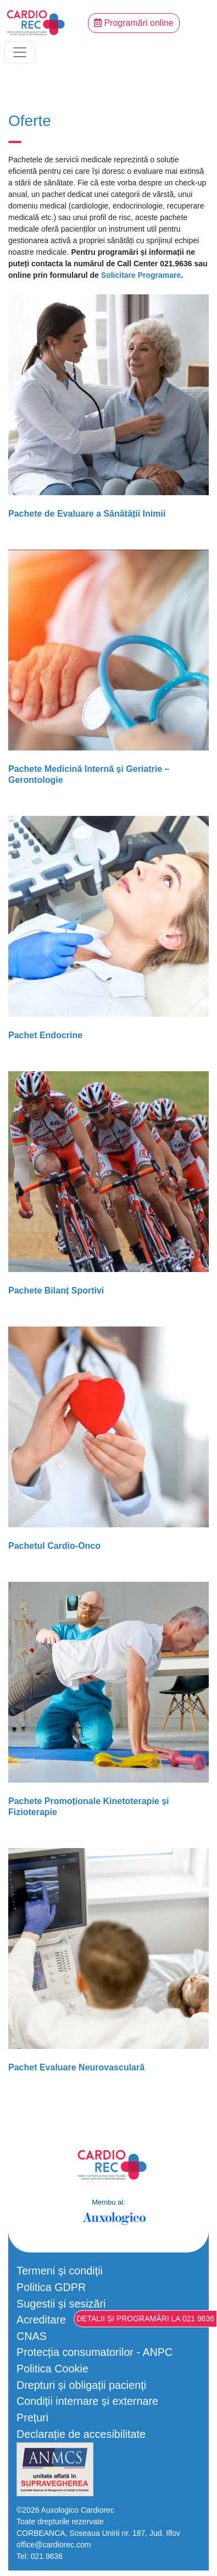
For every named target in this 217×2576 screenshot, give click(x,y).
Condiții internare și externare (87, 2401)
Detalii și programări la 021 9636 (145, 2318)
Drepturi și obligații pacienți (81, 2385)
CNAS (31, 2336)
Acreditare (41, 2320)
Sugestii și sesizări (60, 2304)
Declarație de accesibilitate (81, 2434)
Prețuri (32, 2417)
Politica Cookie (52, 2369)
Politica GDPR (51, 2287)
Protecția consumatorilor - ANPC (94, 2352)
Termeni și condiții (59, 2271)
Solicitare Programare (141, 275)
